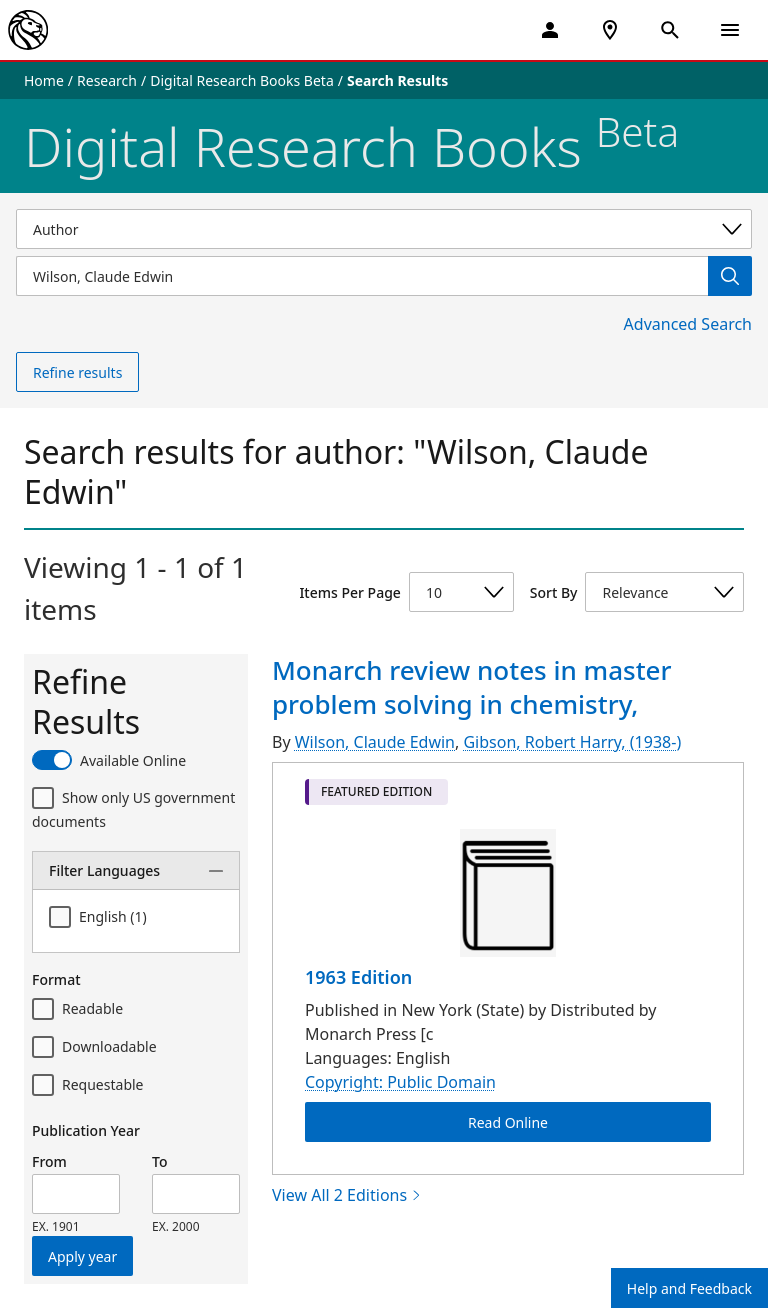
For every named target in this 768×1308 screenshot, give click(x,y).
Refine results (77, 372)
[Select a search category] (384, 229)
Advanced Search (688, 324)
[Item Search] (362, 276)
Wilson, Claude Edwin (375, 742)
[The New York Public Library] (28, 30)
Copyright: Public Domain (400, 1082)
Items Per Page (349, 592)
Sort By (554, 592)
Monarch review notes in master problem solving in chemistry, (472, 687)
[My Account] (550, 30)
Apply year (82, 1256)
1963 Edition (358, 977)
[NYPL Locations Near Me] (610, 30)
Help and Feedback (689, 1288)
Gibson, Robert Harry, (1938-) (572, 742)
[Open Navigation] (730, 30)
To (159, 1161)
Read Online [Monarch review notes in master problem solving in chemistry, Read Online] (508, 1121)
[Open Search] (670, 30)
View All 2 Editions (347, 1195)
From (49, 1161)
